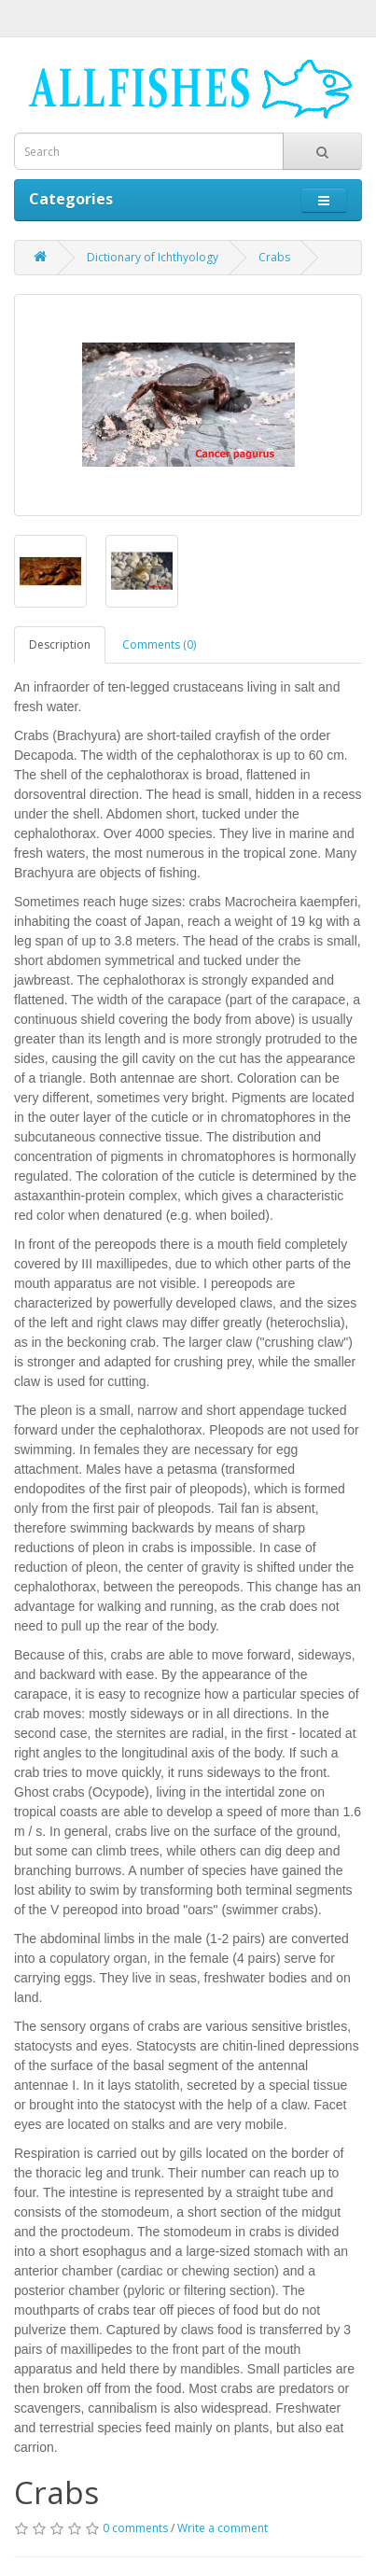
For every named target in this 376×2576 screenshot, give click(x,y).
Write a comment (222, 2528)
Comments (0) (159, 644)
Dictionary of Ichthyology (152, 257)
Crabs (274, 257)
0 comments (135, 2528)
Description (60, 644)
